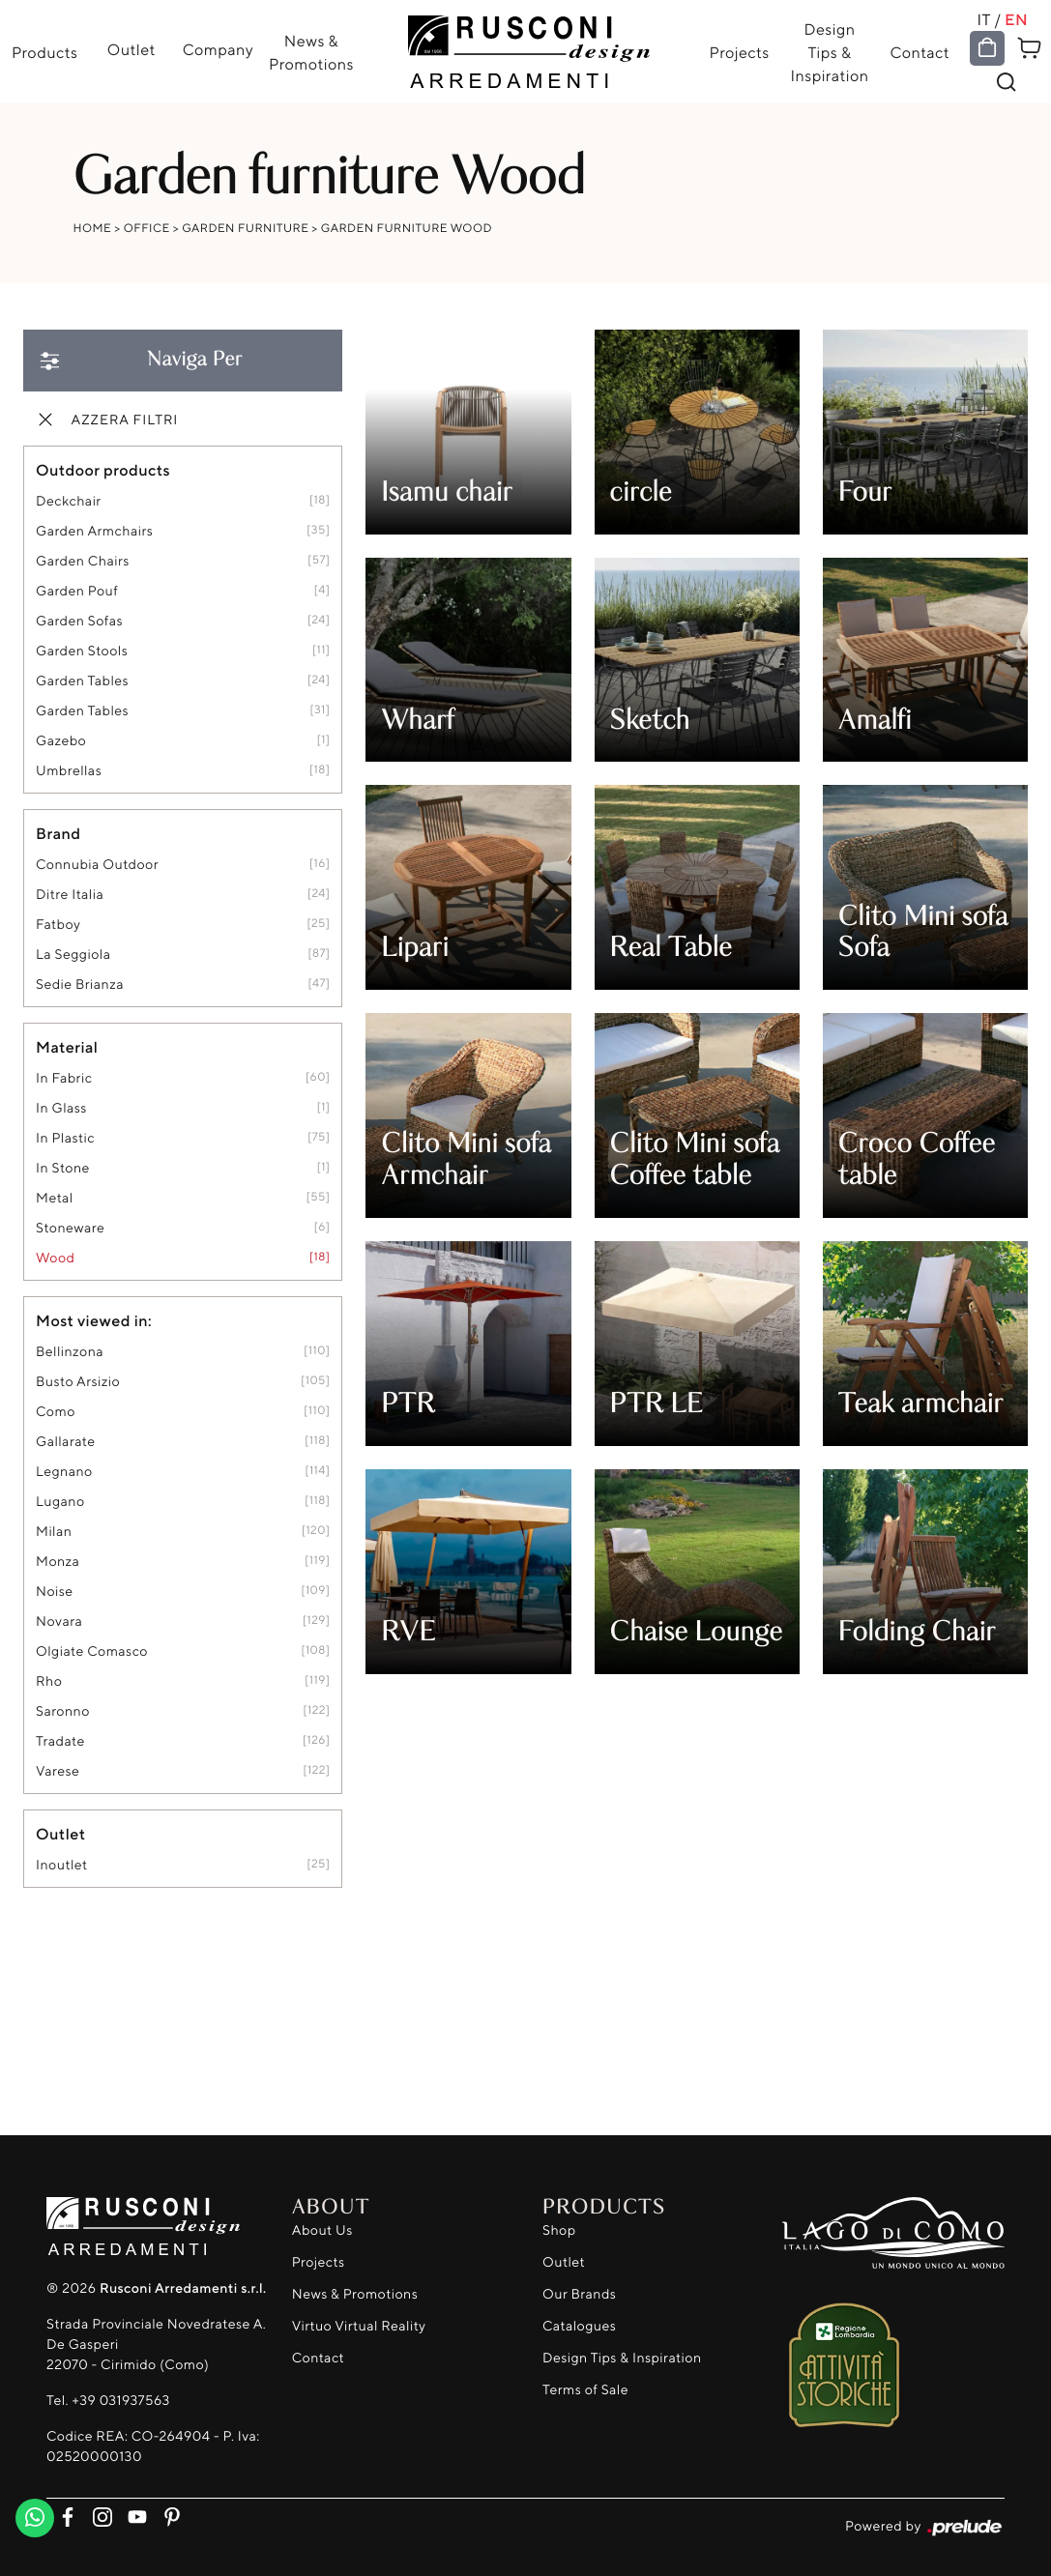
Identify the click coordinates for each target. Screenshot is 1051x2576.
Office (147, 227)
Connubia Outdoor (97, 864)
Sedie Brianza (80, 984)
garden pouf (77, 591)
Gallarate (66, 1441)
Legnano (64, 1471)
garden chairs (83, 561)
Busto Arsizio (78, 1382)
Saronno (63, 1711)
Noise (54, 1591)
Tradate (60, 1741)
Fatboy (58, 924)
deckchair (69, 501)
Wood (55, 1258)
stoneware (70, 1228)
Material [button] (67, 1046)
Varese (57, 1771)
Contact (920, 52)
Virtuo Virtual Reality (359, 2326)
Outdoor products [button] (103, 469)
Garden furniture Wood (406, 227)
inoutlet (62, 1865)
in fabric (64, 1078)
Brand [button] (58, 833)
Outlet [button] (60, 1833)
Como (55, 1412)
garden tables (82, 681)
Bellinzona (69, 1352)
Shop (559, 2230)
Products (44, 52)
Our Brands (579, 2294)
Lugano (60, 1501)
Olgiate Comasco (92, 1651)
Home (92, 227)
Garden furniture (245, 227)
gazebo (61, 741)
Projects (740, 52)
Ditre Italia (69, 894)
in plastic (65, 1138)
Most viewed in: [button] (94, 1320)
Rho (49, 1681)
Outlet (130, 49)
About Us (322, 2230)
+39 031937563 (120, 2400)
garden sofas (79, 621)
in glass (61, 1108)
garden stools (82, 651)
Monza (57, 1561)
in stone (63, 1168)
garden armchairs (94, 531)
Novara (59, 1621)
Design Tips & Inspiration (830, 52)
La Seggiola (73, 954)
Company (217, 49)
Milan (54, 1531)
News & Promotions (311, 52)
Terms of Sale (585, 2390)
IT (985, 19)
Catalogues (579, 2326)
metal (54, 1198)
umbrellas (69, 771)
